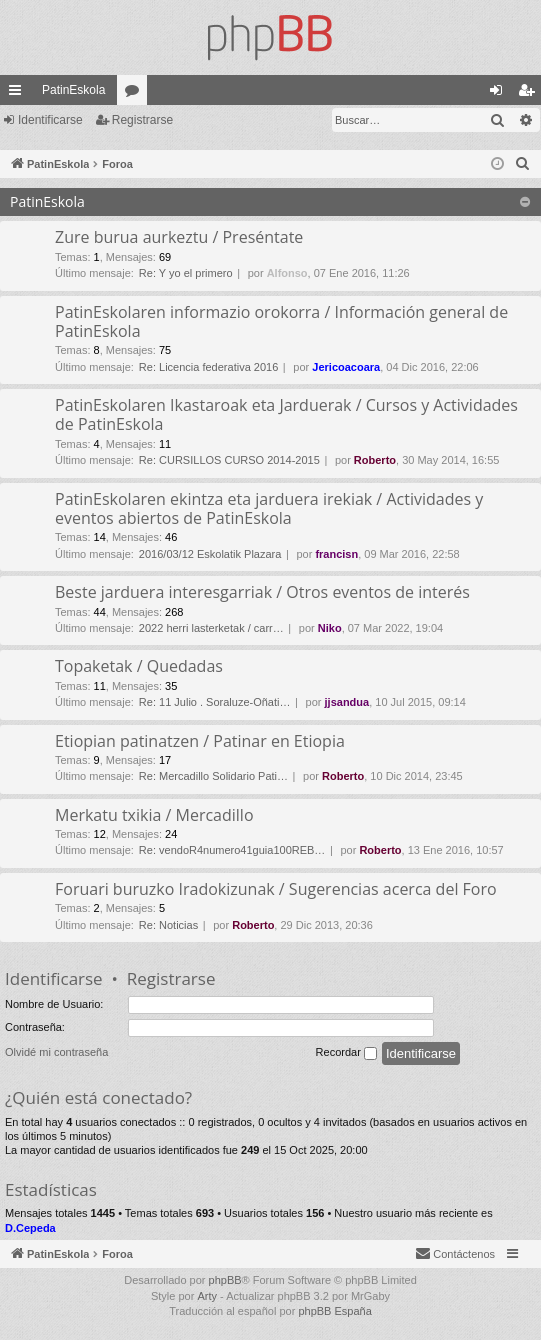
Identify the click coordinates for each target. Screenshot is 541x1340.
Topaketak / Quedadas (139, 666)
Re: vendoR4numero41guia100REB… (232, 850)
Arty (207, 1296)
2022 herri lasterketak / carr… (211, 628)
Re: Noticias (168, 925)
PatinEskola (73, 90)
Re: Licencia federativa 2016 (208, 367)
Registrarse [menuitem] (530, 94)
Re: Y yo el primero (186, 273)
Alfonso (287, 273)
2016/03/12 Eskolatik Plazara (210, 554)
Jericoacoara (346, 367)
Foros (136, 94)
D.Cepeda (30, 1228)
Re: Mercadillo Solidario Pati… (213, 776)
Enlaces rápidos (19, 94)
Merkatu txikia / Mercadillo (154, 815)
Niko (330, 628)
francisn (336, 554)
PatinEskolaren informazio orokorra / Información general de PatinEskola (281, 321)
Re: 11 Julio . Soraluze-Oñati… (215, 702)
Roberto (375, 460)
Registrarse (142, 120)
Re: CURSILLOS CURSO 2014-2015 (229, 460)
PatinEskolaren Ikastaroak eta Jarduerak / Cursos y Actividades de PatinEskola (286, 414)
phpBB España (334, 1311)
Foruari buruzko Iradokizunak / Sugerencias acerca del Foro (276, 889)
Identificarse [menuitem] (500, 94)
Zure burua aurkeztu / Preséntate (179, 237)
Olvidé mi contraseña (56, 1052)
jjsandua (347, 702)
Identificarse (50, 120)
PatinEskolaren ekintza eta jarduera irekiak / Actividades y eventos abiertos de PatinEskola (269, 508)
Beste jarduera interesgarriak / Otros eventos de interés (262, 592)
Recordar (346, 1053)
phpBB (225, 1280)
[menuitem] (523, 164)
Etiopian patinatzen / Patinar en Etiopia (200, 741)
